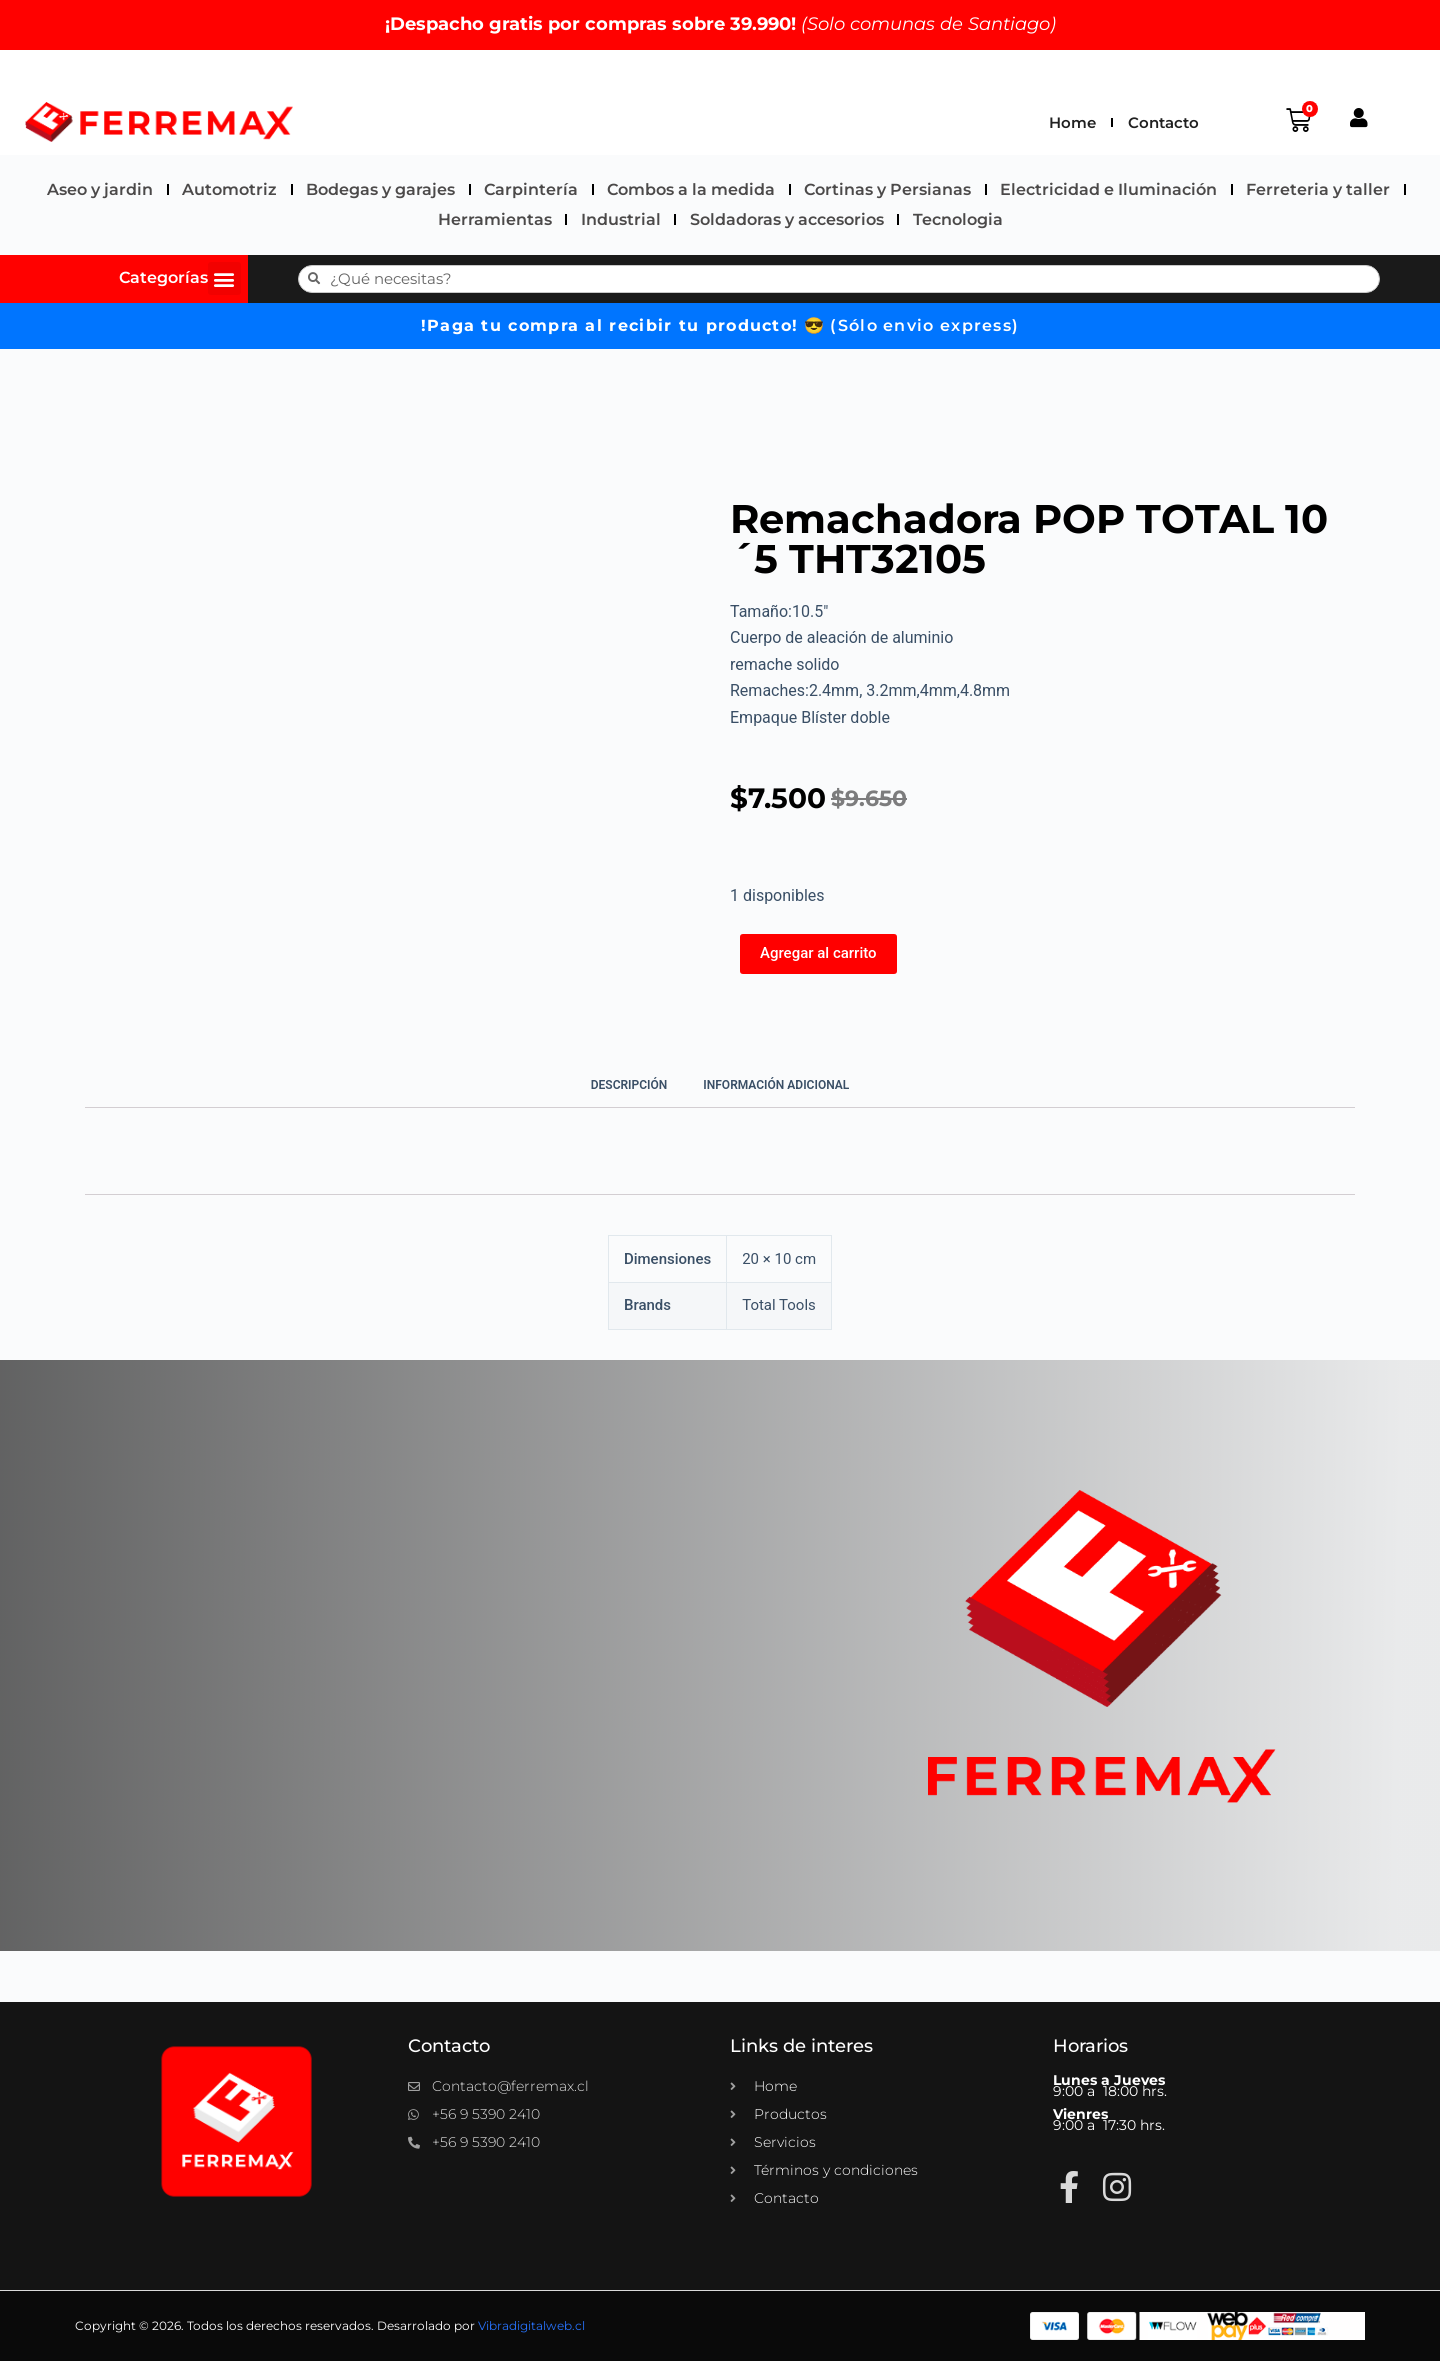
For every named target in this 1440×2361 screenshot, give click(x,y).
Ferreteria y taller (1318, 189)
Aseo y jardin (100, 189)
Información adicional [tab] (776, 1085)
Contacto (1163, 122)
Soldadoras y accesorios (787, 219)
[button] (224, 278)
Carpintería (531, 189)
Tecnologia (958, 219)
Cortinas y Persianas (887, 189)
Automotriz (229, 189)
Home (1072, 122)
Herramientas (495, 219)
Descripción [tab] (629, 1085)
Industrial (621, 219)
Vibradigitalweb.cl (531, 2325)
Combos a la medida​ (691, 189)
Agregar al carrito (818, 953)
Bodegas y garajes (380, 189)
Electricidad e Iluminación (1108, 189)
